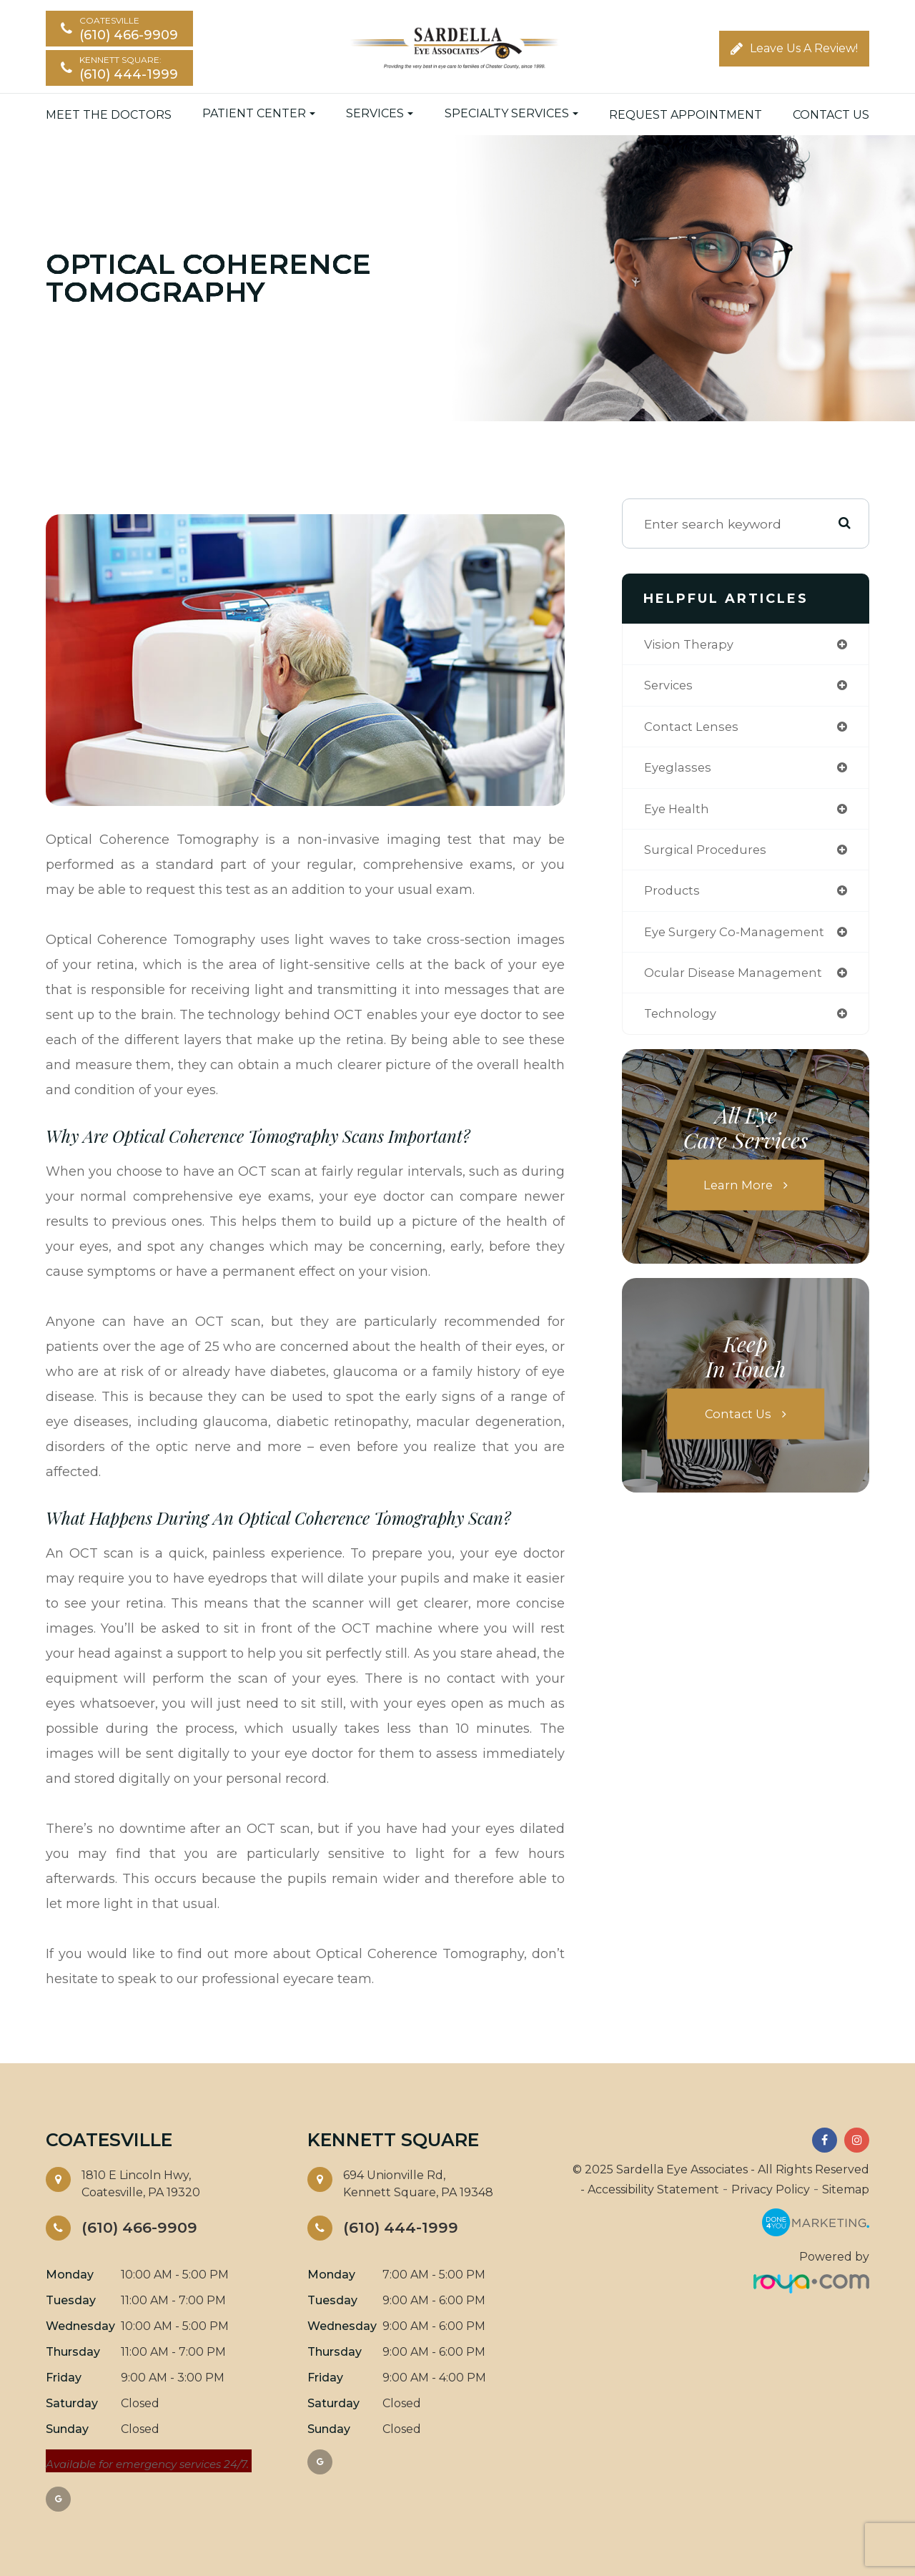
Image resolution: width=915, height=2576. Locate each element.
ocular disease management (738, 980)
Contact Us (831, 115)
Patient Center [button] (258, 113)
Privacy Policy (770, 2189)
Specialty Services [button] (511, 113)
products (672, 896)
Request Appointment (685, 115)
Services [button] (379, 113)
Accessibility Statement (653, 2189)
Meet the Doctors (109, 115)
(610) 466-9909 (142, 2228)
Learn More (738, 1193)
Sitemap (845, 2189)
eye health (678, 812)
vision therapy (691, 644)
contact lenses (693, 728)
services (670, 686)
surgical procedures (708, 854)
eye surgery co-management (739, 938)
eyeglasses (679, 770)
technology (681, 1022)
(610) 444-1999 (404, 2228)
